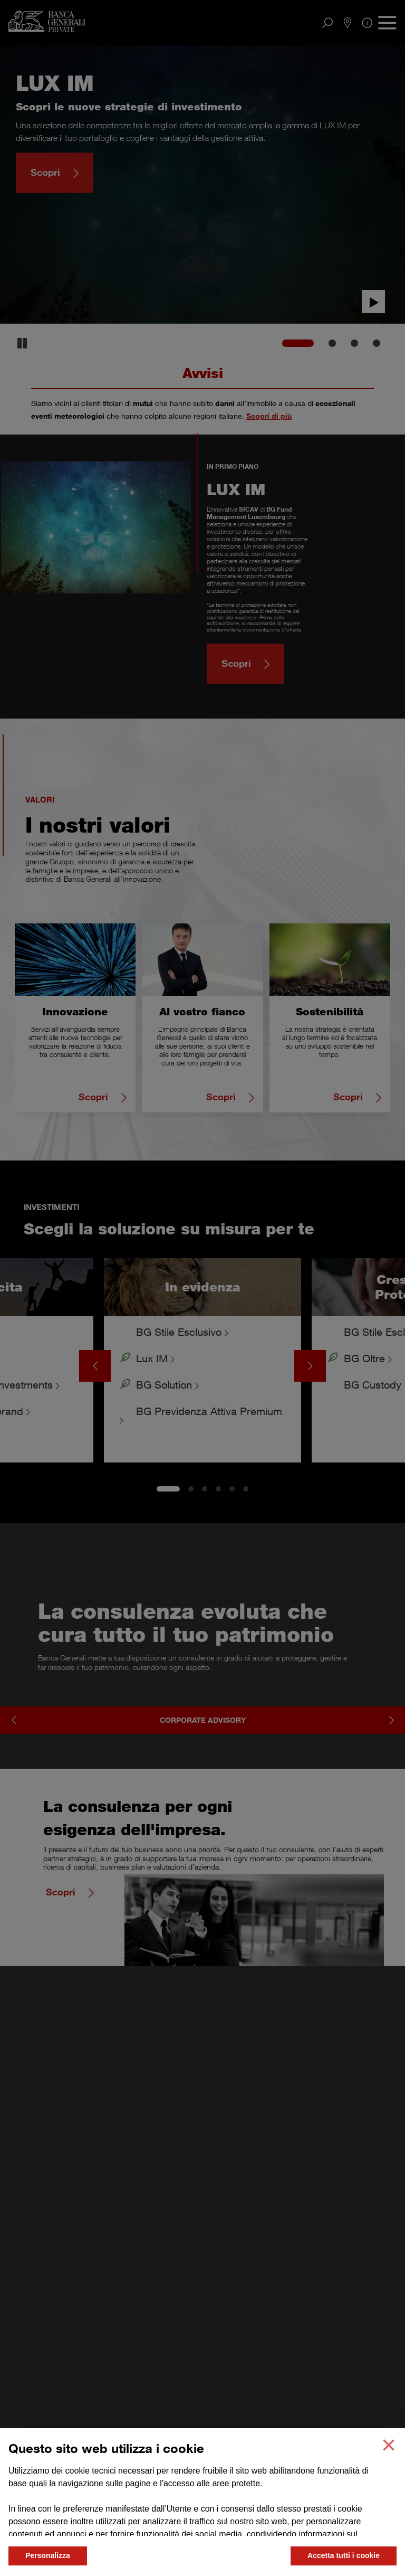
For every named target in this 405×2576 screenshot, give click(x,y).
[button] (389, 2445)
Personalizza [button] (47, 2555)
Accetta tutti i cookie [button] (343, 2555)
